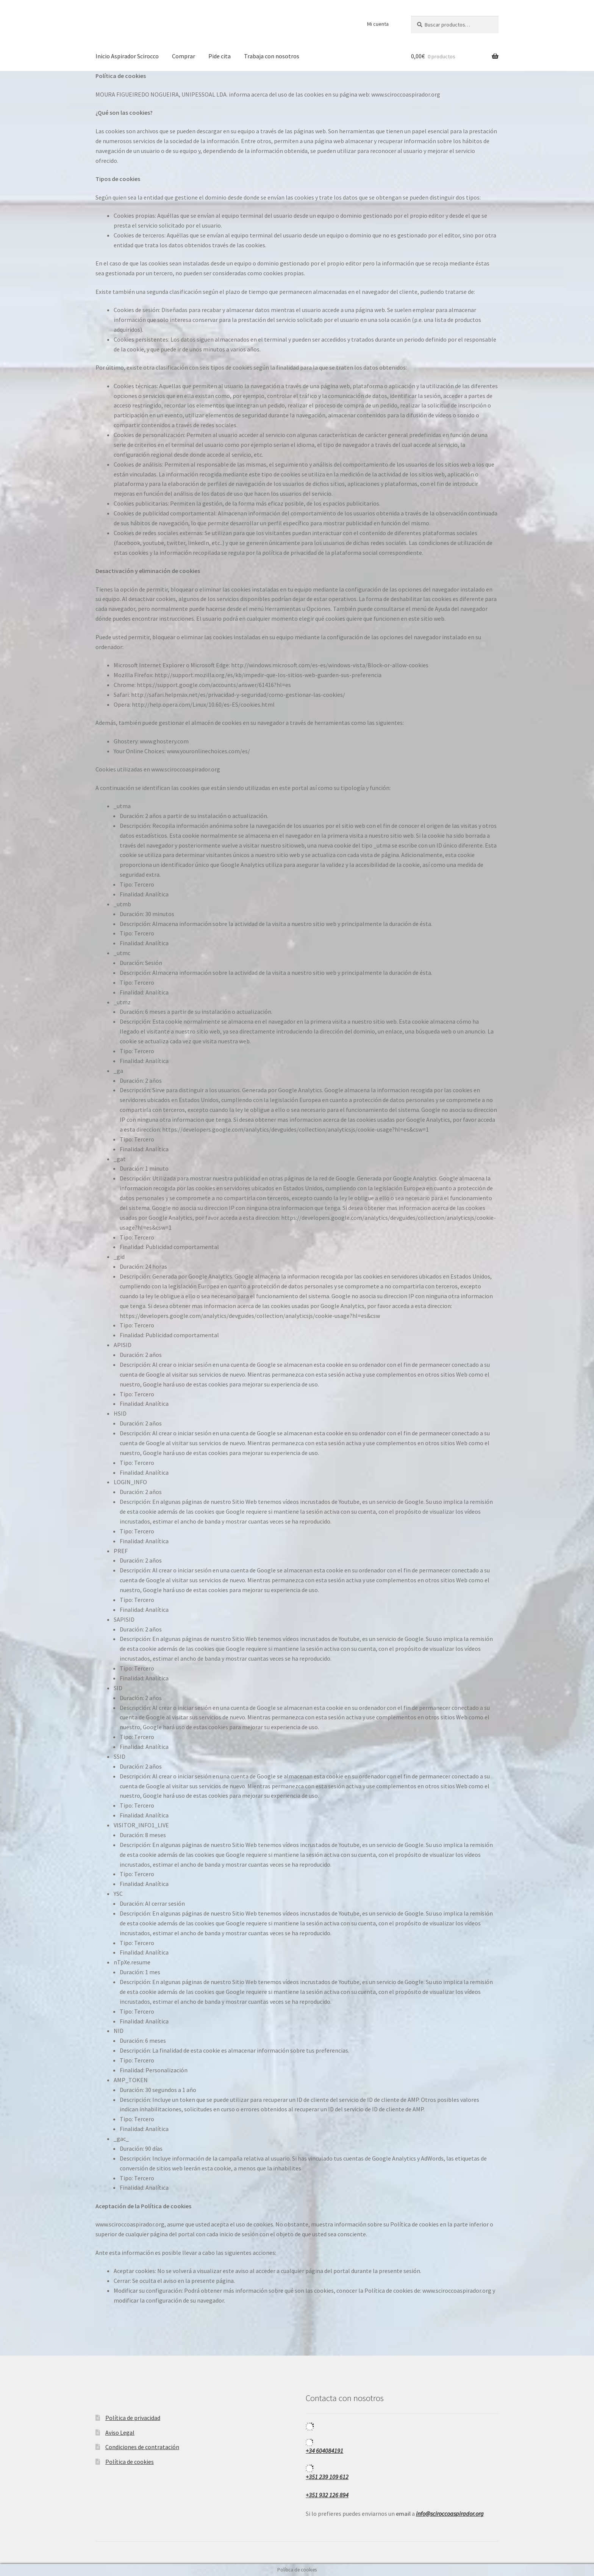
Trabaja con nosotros (271, 56)
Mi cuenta (378, 23)
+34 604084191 (324, 2450)
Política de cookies (129, 2461)
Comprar (183, 56)
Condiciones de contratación (142, 2447)
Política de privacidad (132, 2417)
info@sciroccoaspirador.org (450, 2513)
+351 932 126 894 (327, 2495)
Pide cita (219, 56)
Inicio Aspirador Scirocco (127, 56)
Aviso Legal (119, 2432)
